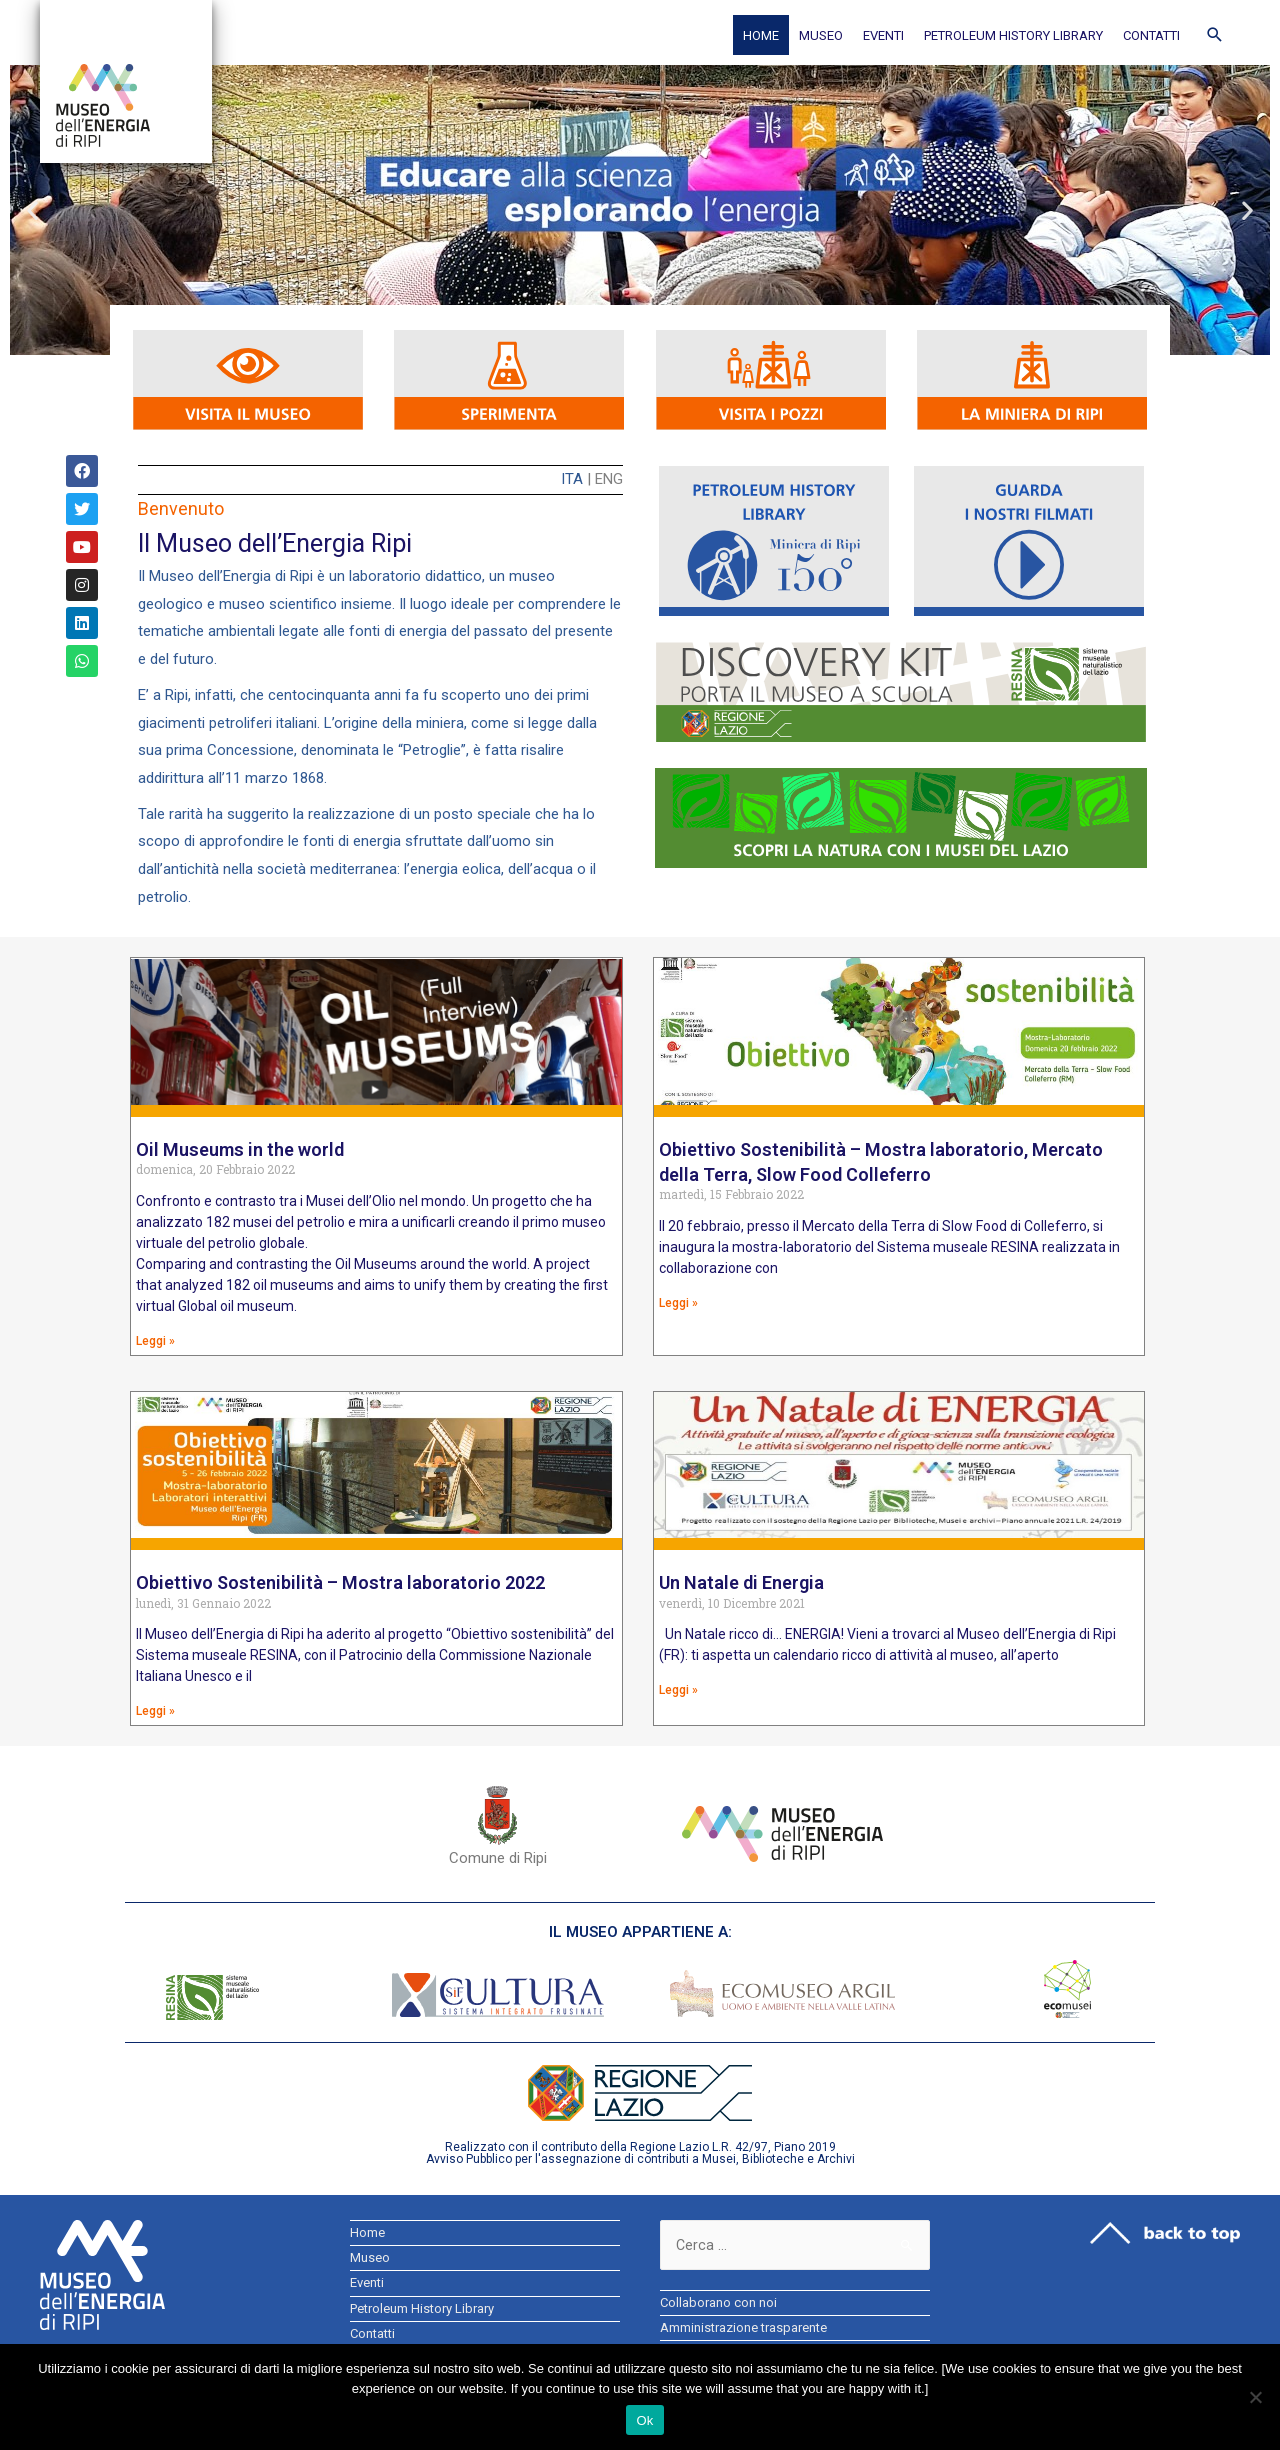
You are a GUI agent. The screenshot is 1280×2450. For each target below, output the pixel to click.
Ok (644, 2420)
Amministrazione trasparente (743, 2329)
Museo (821, 35)
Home (761, 35)
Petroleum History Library (1013, 35)
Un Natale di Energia (741, 1582)
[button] (32, 210)
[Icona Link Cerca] (1215, 35)
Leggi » (155, 1341)
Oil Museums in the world (240, 1149)
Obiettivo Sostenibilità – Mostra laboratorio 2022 (340, 1582)
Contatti (1151, 35)
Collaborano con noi (718, 2304)
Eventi (883, 35)
